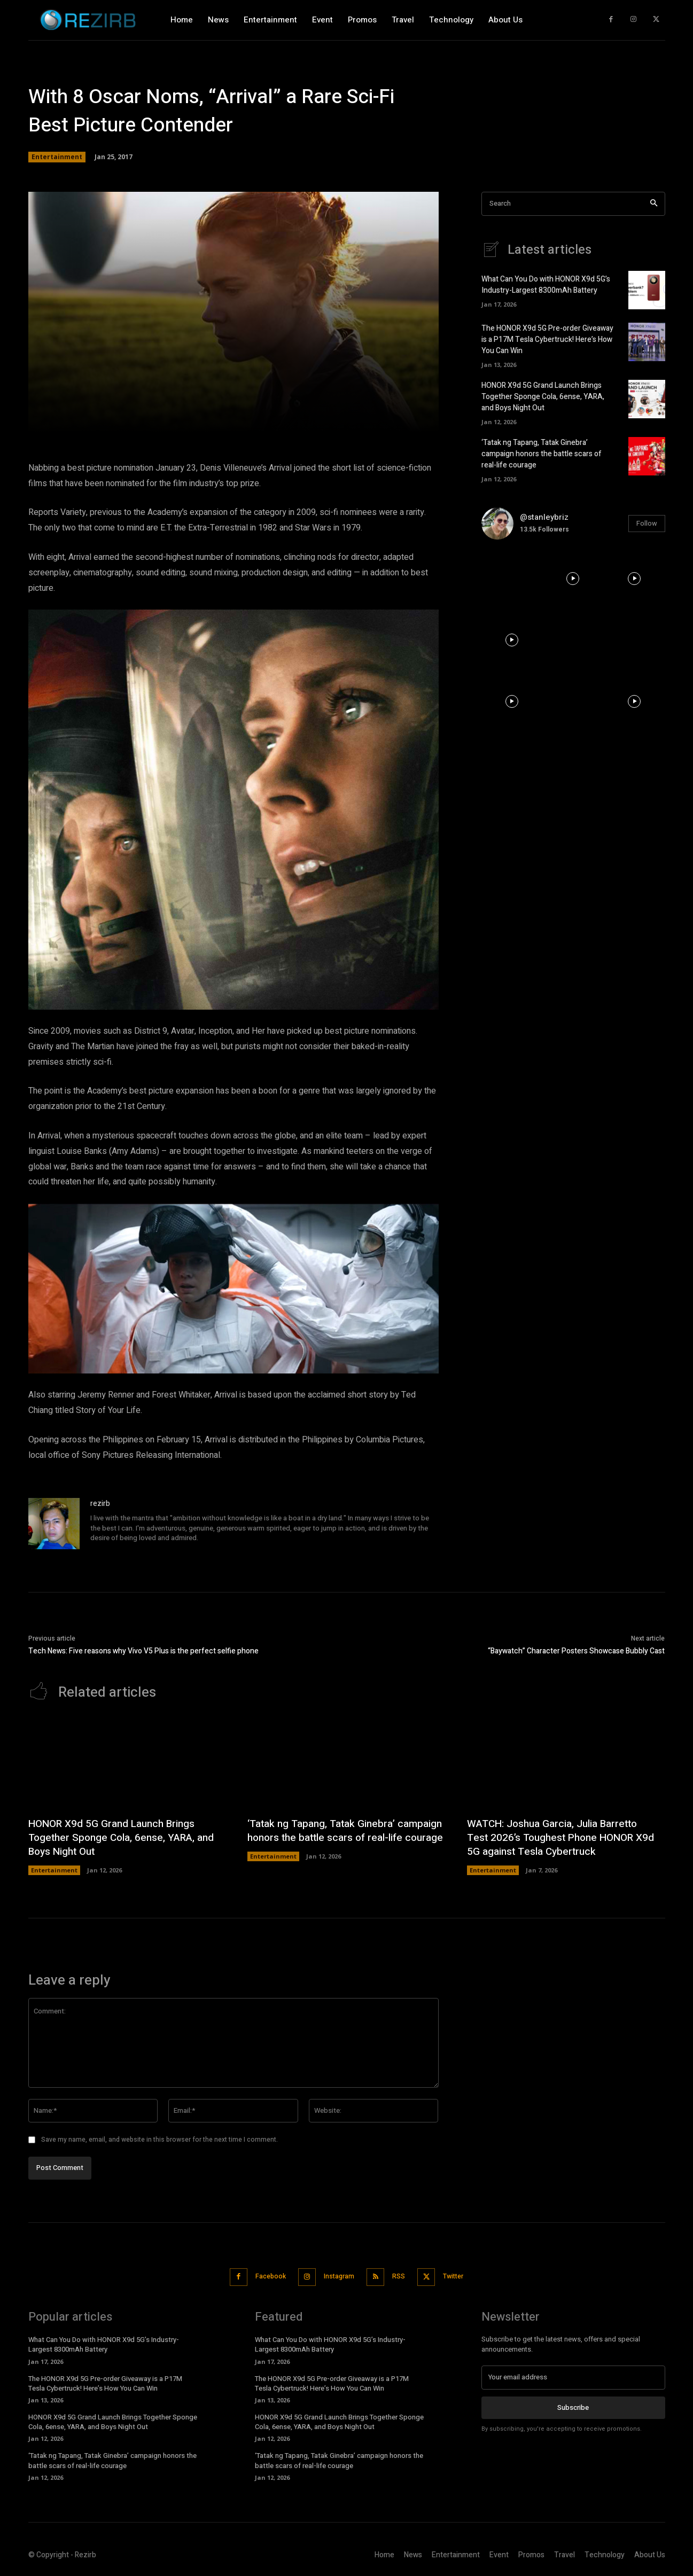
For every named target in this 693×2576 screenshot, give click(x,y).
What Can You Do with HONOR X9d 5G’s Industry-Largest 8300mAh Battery (545, 285)
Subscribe (573, 2406)
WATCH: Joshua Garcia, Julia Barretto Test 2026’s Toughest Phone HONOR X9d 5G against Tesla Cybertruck (557, 1837)
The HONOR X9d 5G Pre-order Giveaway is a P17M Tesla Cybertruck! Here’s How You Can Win (547, 339)
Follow (646, 523)
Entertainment (56, 157)
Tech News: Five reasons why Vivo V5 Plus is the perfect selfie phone (143, 1651)
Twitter (463, 2276)
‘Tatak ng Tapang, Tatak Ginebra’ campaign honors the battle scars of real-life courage (541, 454)
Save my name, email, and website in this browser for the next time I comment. (159, 2139)
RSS (402, 2276)
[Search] (653, 204)
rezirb (100, 1503)
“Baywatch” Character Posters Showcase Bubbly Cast (576, 1651)
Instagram (337, 2276)
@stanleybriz (544, 517)
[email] (573, 2375)
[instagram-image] (512, 579)
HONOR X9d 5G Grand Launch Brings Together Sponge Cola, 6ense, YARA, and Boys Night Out (542, 396)
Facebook (262, 2276)
